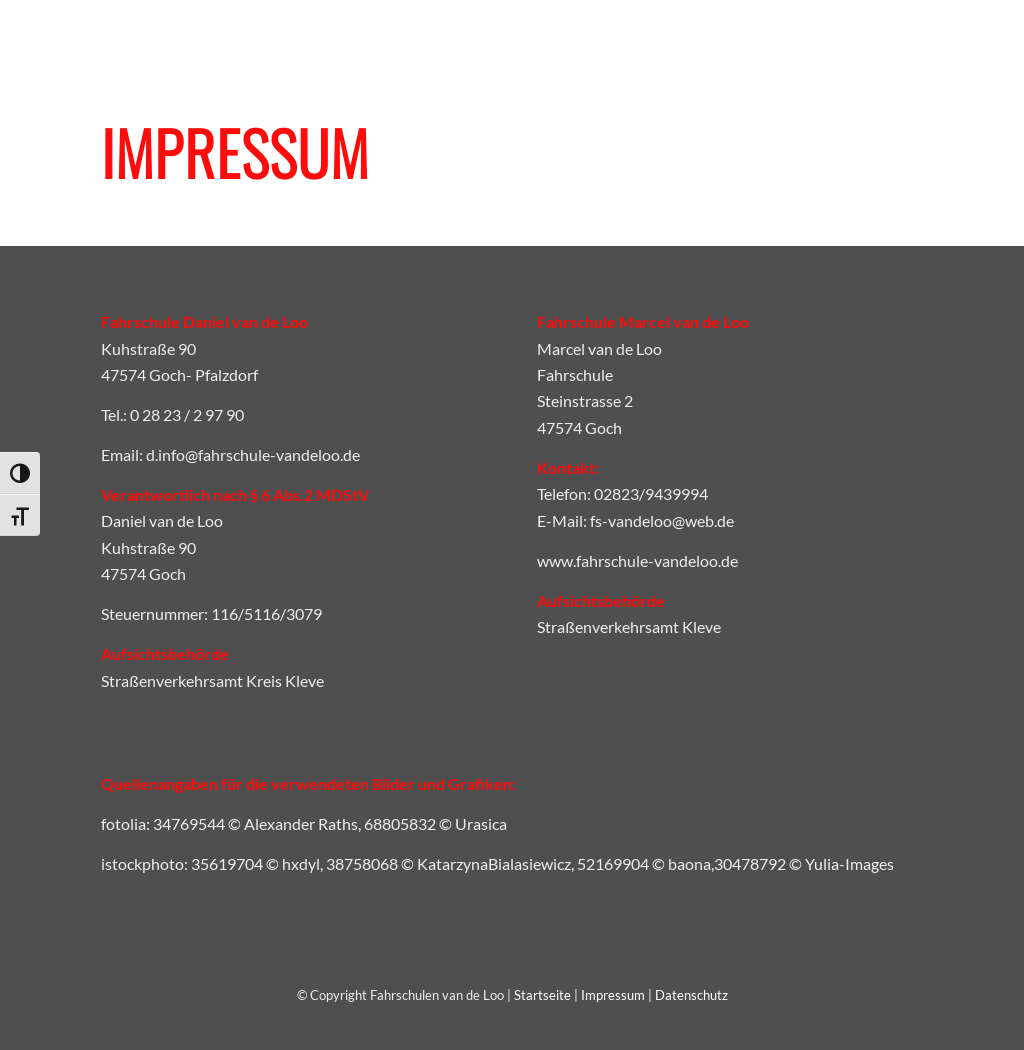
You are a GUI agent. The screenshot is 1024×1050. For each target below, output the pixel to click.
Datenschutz (691, 995)
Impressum (613, 995)
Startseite (542, 995)
